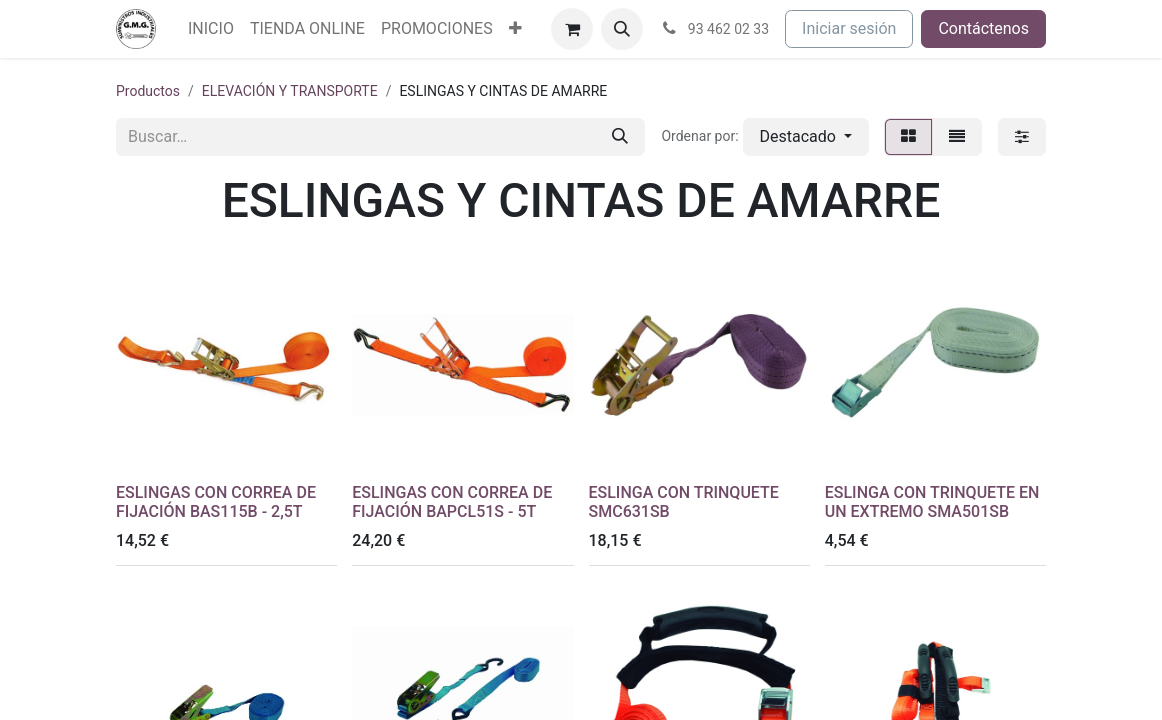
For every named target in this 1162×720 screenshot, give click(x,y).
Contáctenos (983, 28)
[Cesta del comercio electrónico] (572, 29)
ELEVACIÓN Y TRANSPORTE (290, 91)
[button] (622, 29)
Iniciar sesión (849, 28)
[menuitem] (211, 29)
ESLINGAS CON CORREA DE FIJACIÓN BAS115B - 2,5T (216, 502)
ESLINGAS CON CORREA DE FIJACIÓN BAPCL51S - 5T (452, 502)
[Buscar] (620, 137)
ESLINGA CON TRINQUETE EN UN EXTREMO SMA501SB (932, 502)
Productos (148, 91)
